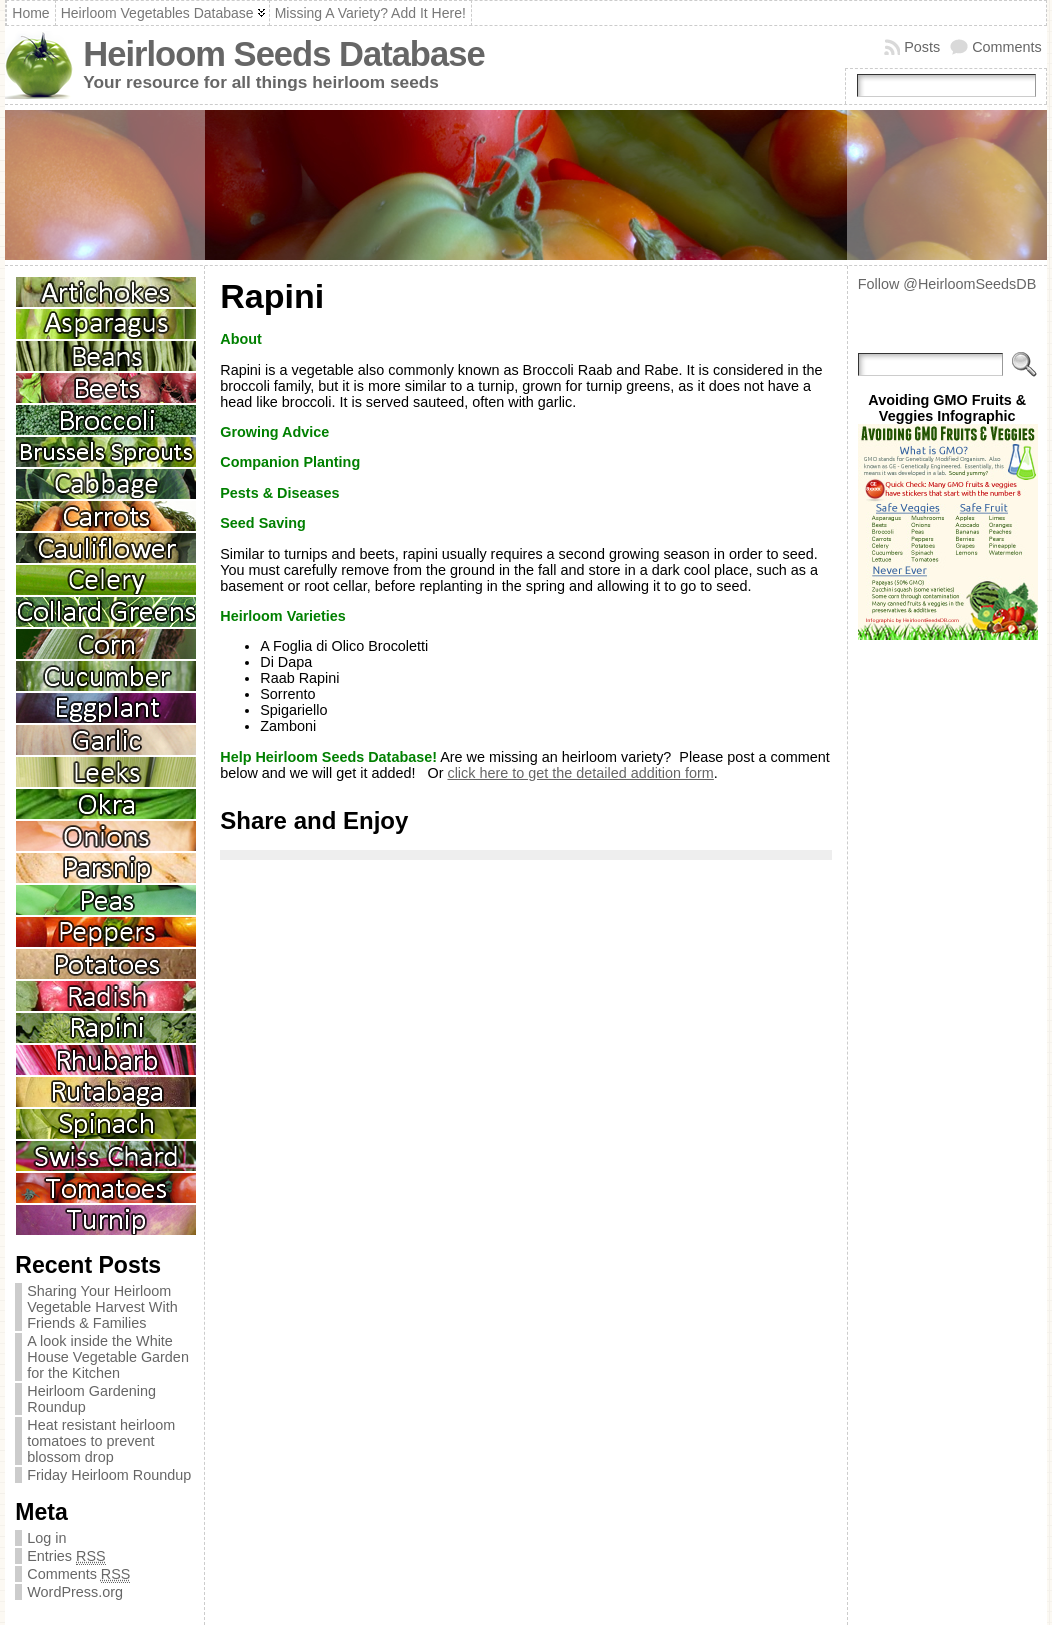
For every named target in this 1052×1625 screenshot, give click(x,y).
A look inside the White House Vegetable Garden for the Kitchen (108, 1357)
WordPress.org (75, 1592)
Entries (66, 1556)
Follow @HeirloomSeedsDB (947, 284)
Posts (922, 47)
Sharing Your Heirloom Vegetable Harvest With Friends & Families (102, 1307)
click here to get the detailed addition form (580, 773)
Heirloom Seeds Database (283, 54)
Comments (1007, 47)
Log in (46, 1538)
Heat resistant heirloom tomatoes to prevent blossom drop (101, 1441)
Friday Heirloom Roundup (109, 1475)
